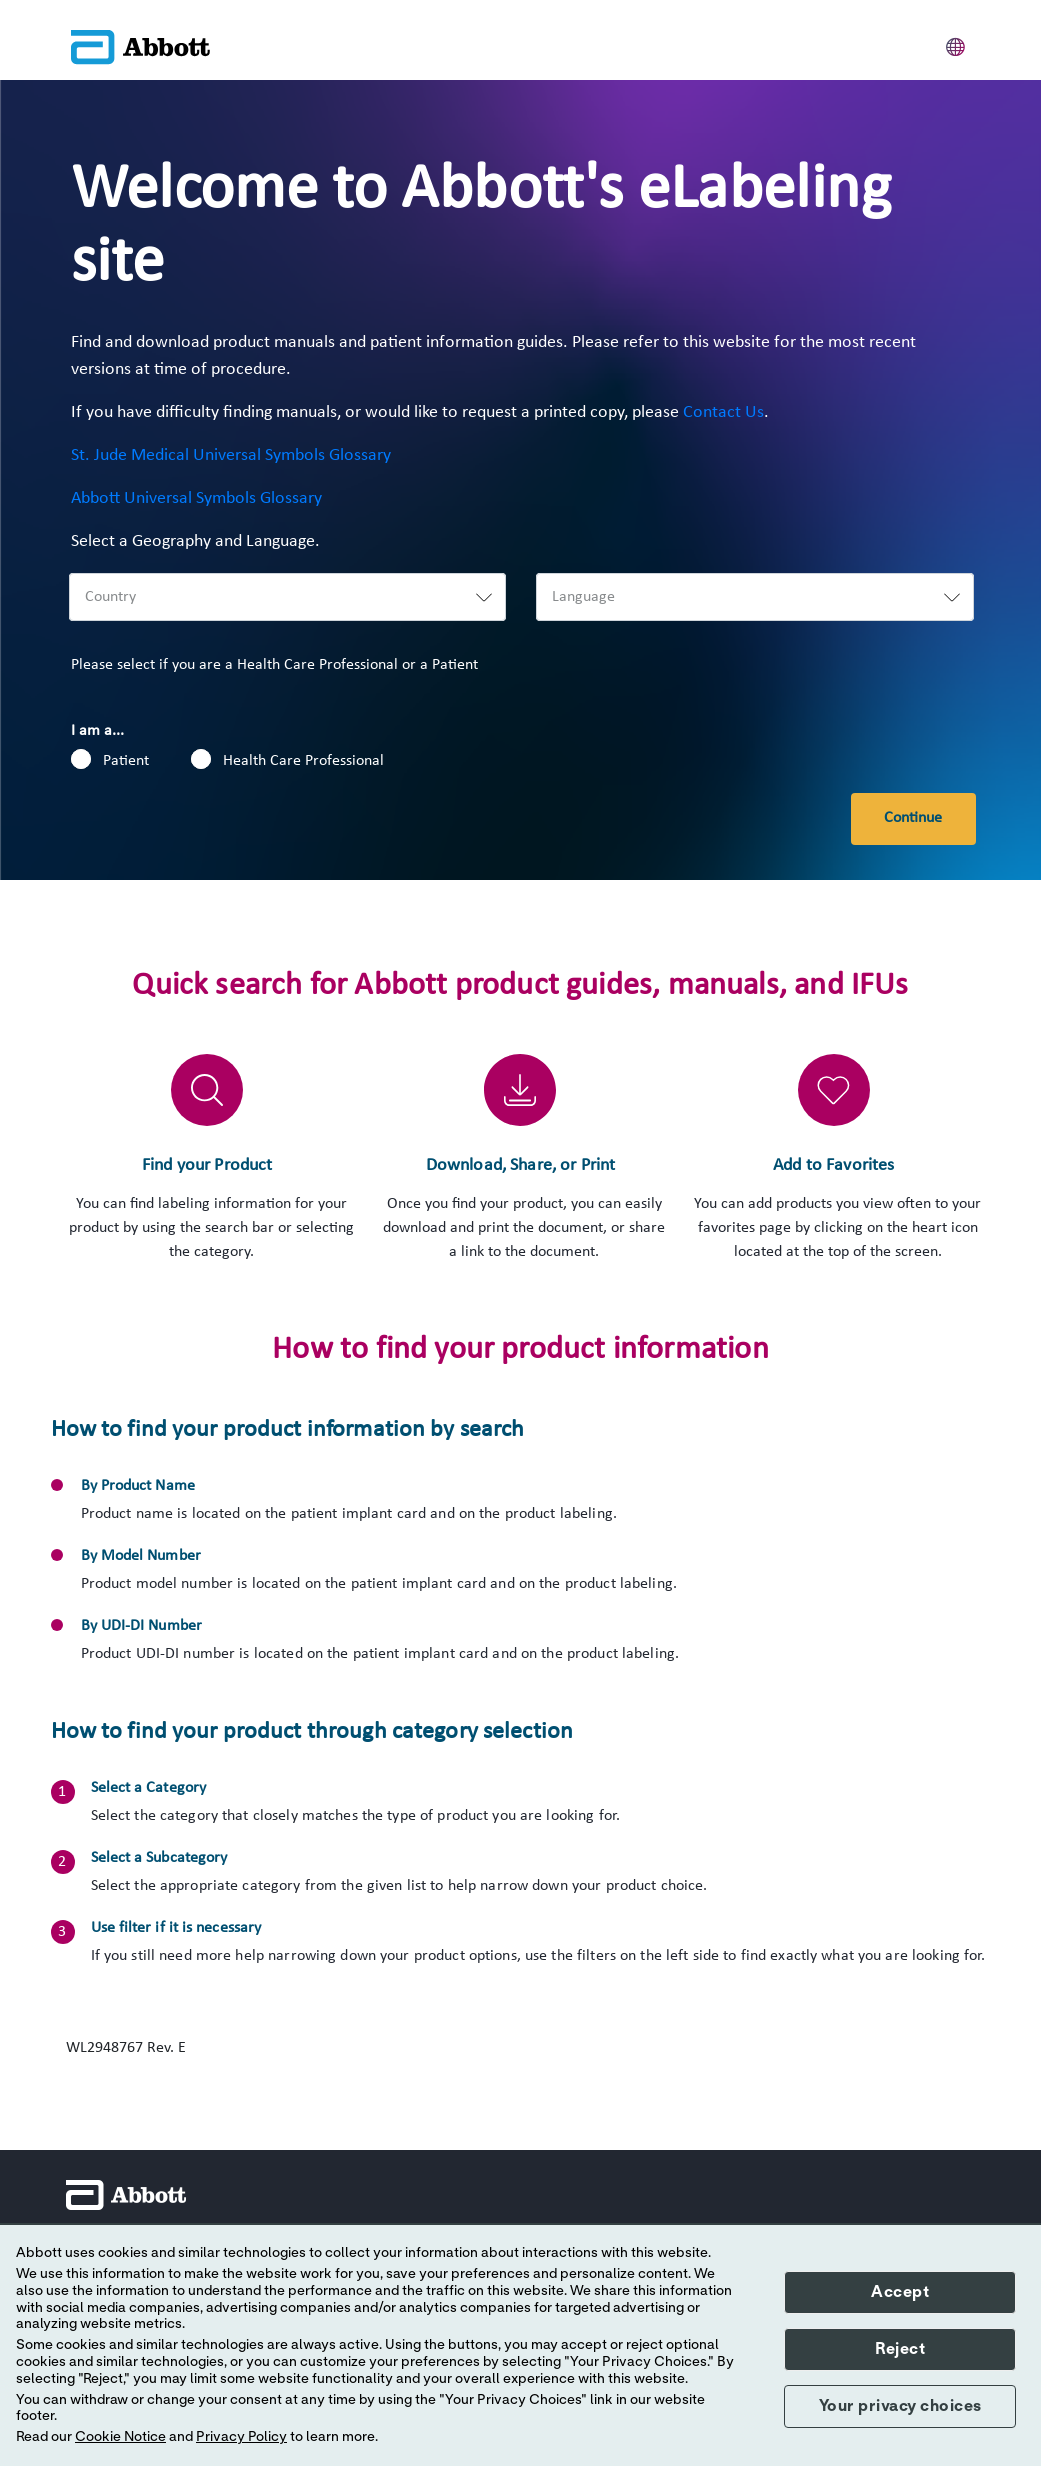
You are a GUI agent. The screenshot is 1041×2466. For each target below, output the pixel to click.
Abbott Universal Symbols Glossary (196, 498)
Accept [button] (900, 2292)
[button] (956, 44)
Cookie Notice (120, 2437)
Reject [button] (900, 2349)
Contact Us (723, 412)
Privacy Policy (241, 2437)
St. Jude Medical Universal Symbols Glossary (231, 455)
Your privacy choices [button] (900, 2406)
